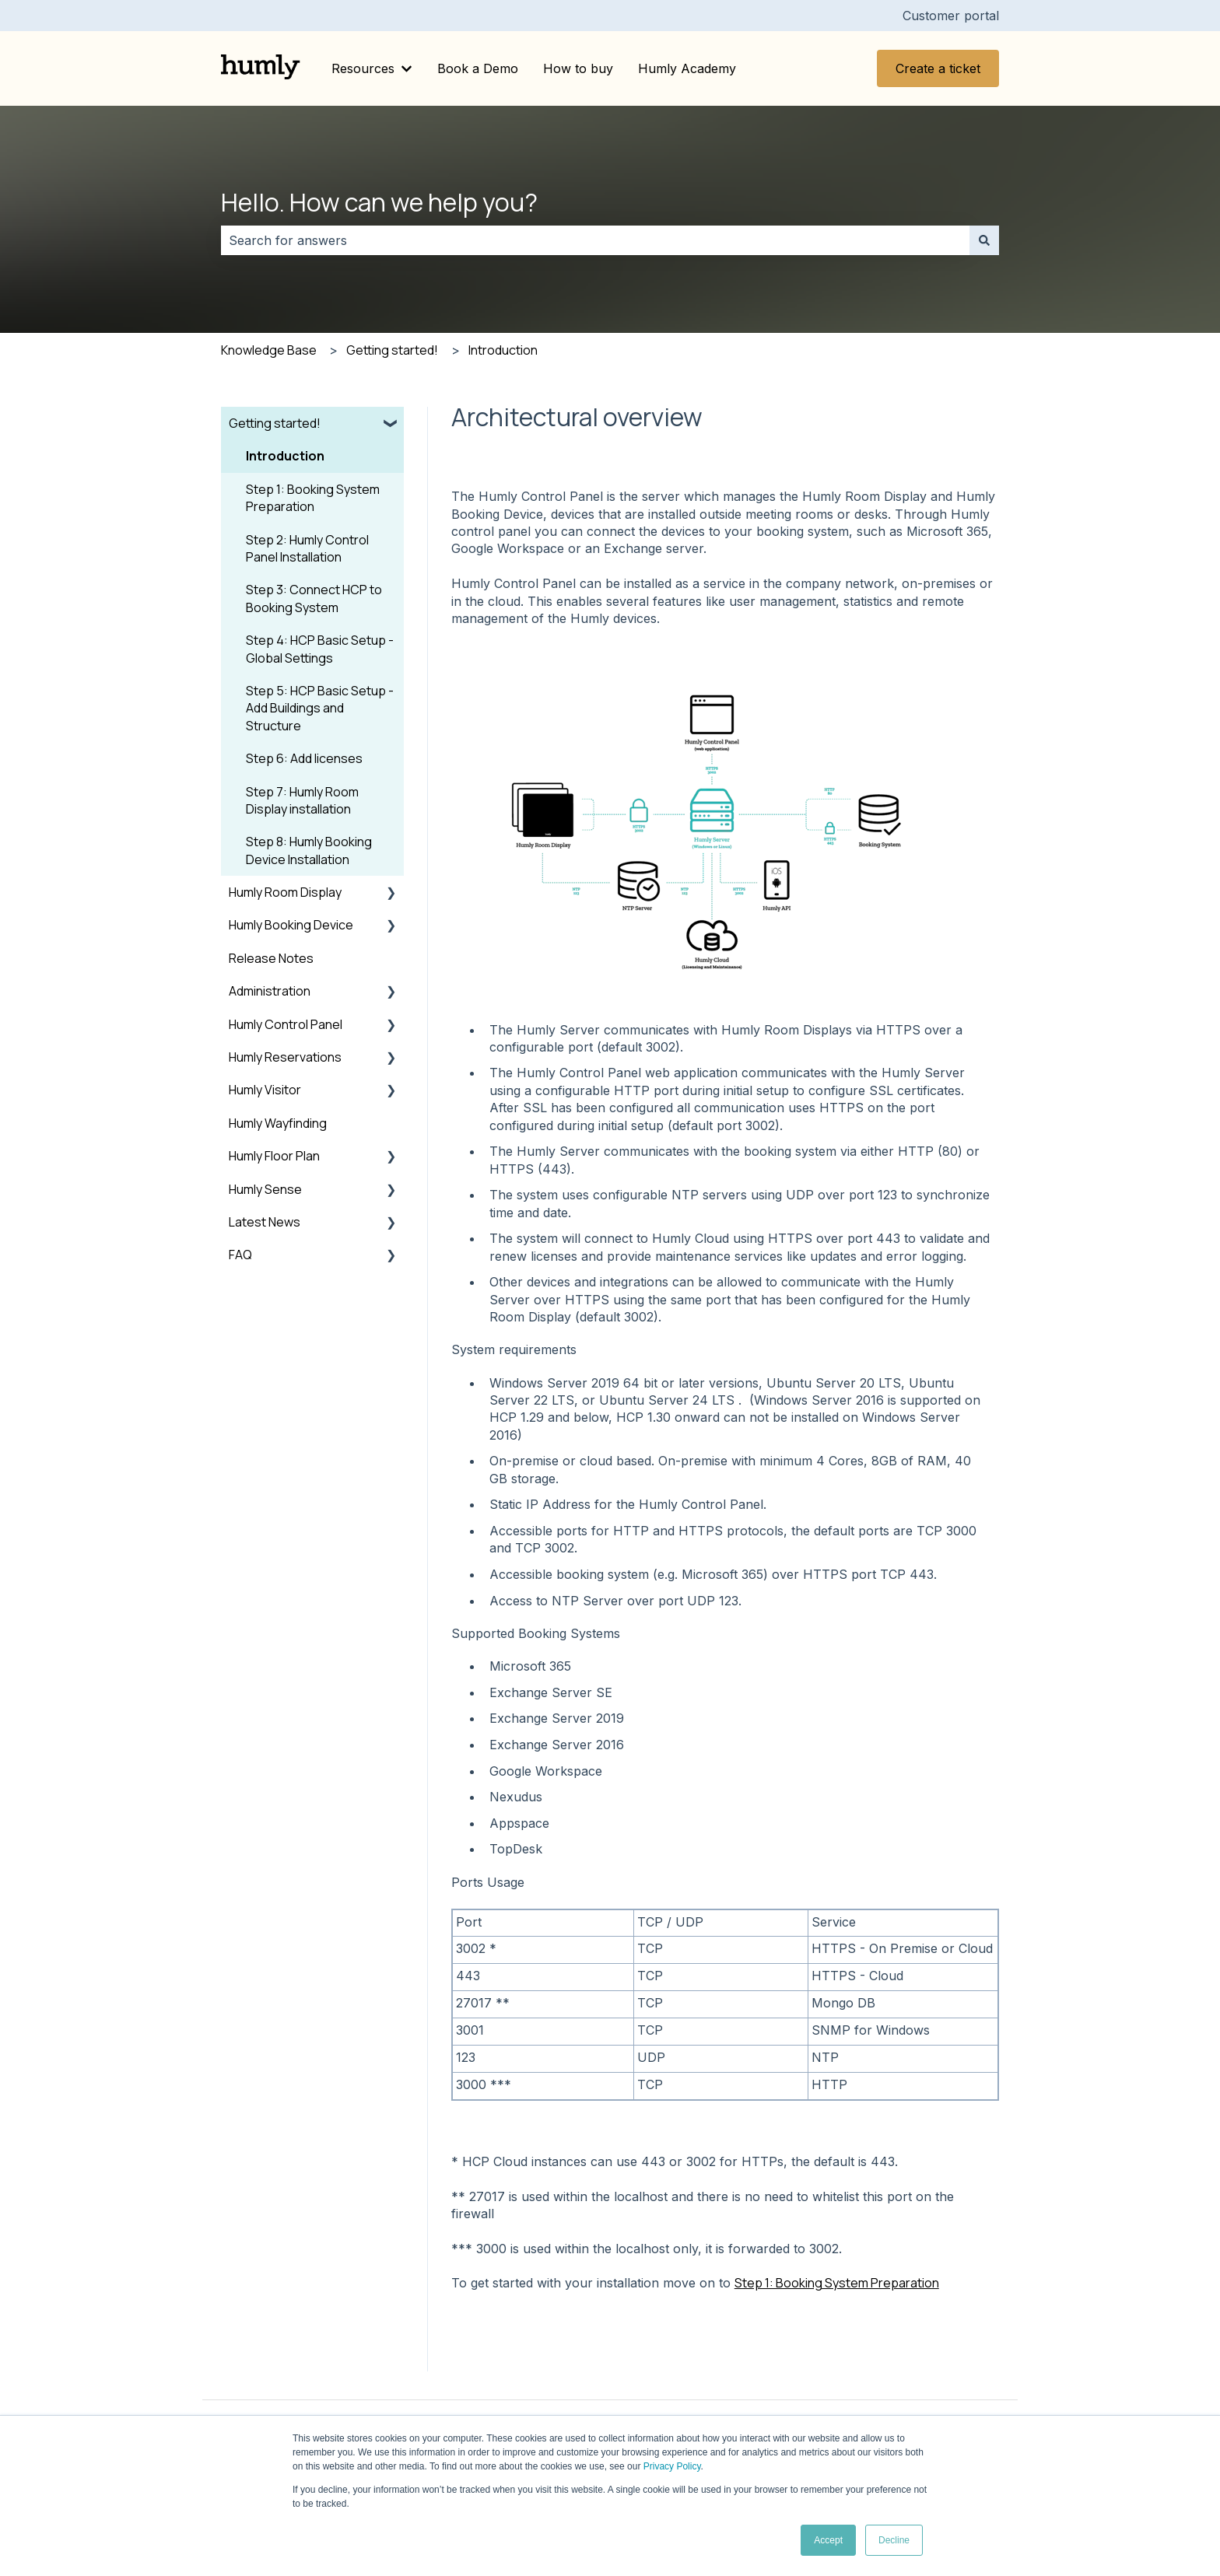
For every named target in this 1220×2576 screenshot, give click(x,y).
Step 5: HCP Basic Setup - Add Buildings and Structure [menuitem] (320, 708)
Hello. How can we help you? (379, 202)
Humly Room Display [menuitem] (285, 892)
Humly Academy (687, 68)
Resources (362, 68)
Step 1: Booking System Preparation (836, 2282)
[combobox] (595, 240)
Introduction (503, 350)
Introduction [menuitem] (285, 455)
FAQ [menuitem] (240, 1254)
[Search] (984, 240)
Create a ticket (938, 68)
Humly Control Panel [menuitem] (285, 1024)
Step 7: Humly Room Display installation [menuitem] (302, 800)
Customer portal (951, 15)
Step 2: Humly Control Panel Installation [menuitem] (307, 548)
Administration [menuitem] (269, 990)
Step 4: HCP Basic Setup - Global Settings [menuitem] (320, 649)
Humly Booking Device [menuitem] (291, 924)
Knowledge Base (269, 350)
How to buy (578, 68)
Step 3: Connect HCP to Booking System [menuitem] (314, 598)
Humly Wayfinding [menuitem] (278, 1123)
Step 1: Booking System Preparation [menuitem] (313, 498)
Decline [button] (894, 2540)
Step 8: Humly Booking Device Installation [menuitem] (309, 850)
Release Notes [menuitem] (271, 958)
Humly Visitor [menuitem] (265, 1089)
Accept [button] (828, 2540)
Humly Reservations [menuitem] (285, 1057)
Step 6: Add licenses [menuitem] (304, 758)
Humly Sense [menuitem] (265, 1189)
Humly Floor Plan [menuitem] (274, 1155)
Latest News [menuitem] (264, 1221)
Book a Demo (477, 68)
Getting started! (392, 350)
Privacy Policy (672, 2466)
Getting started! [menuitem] (275, 423)
